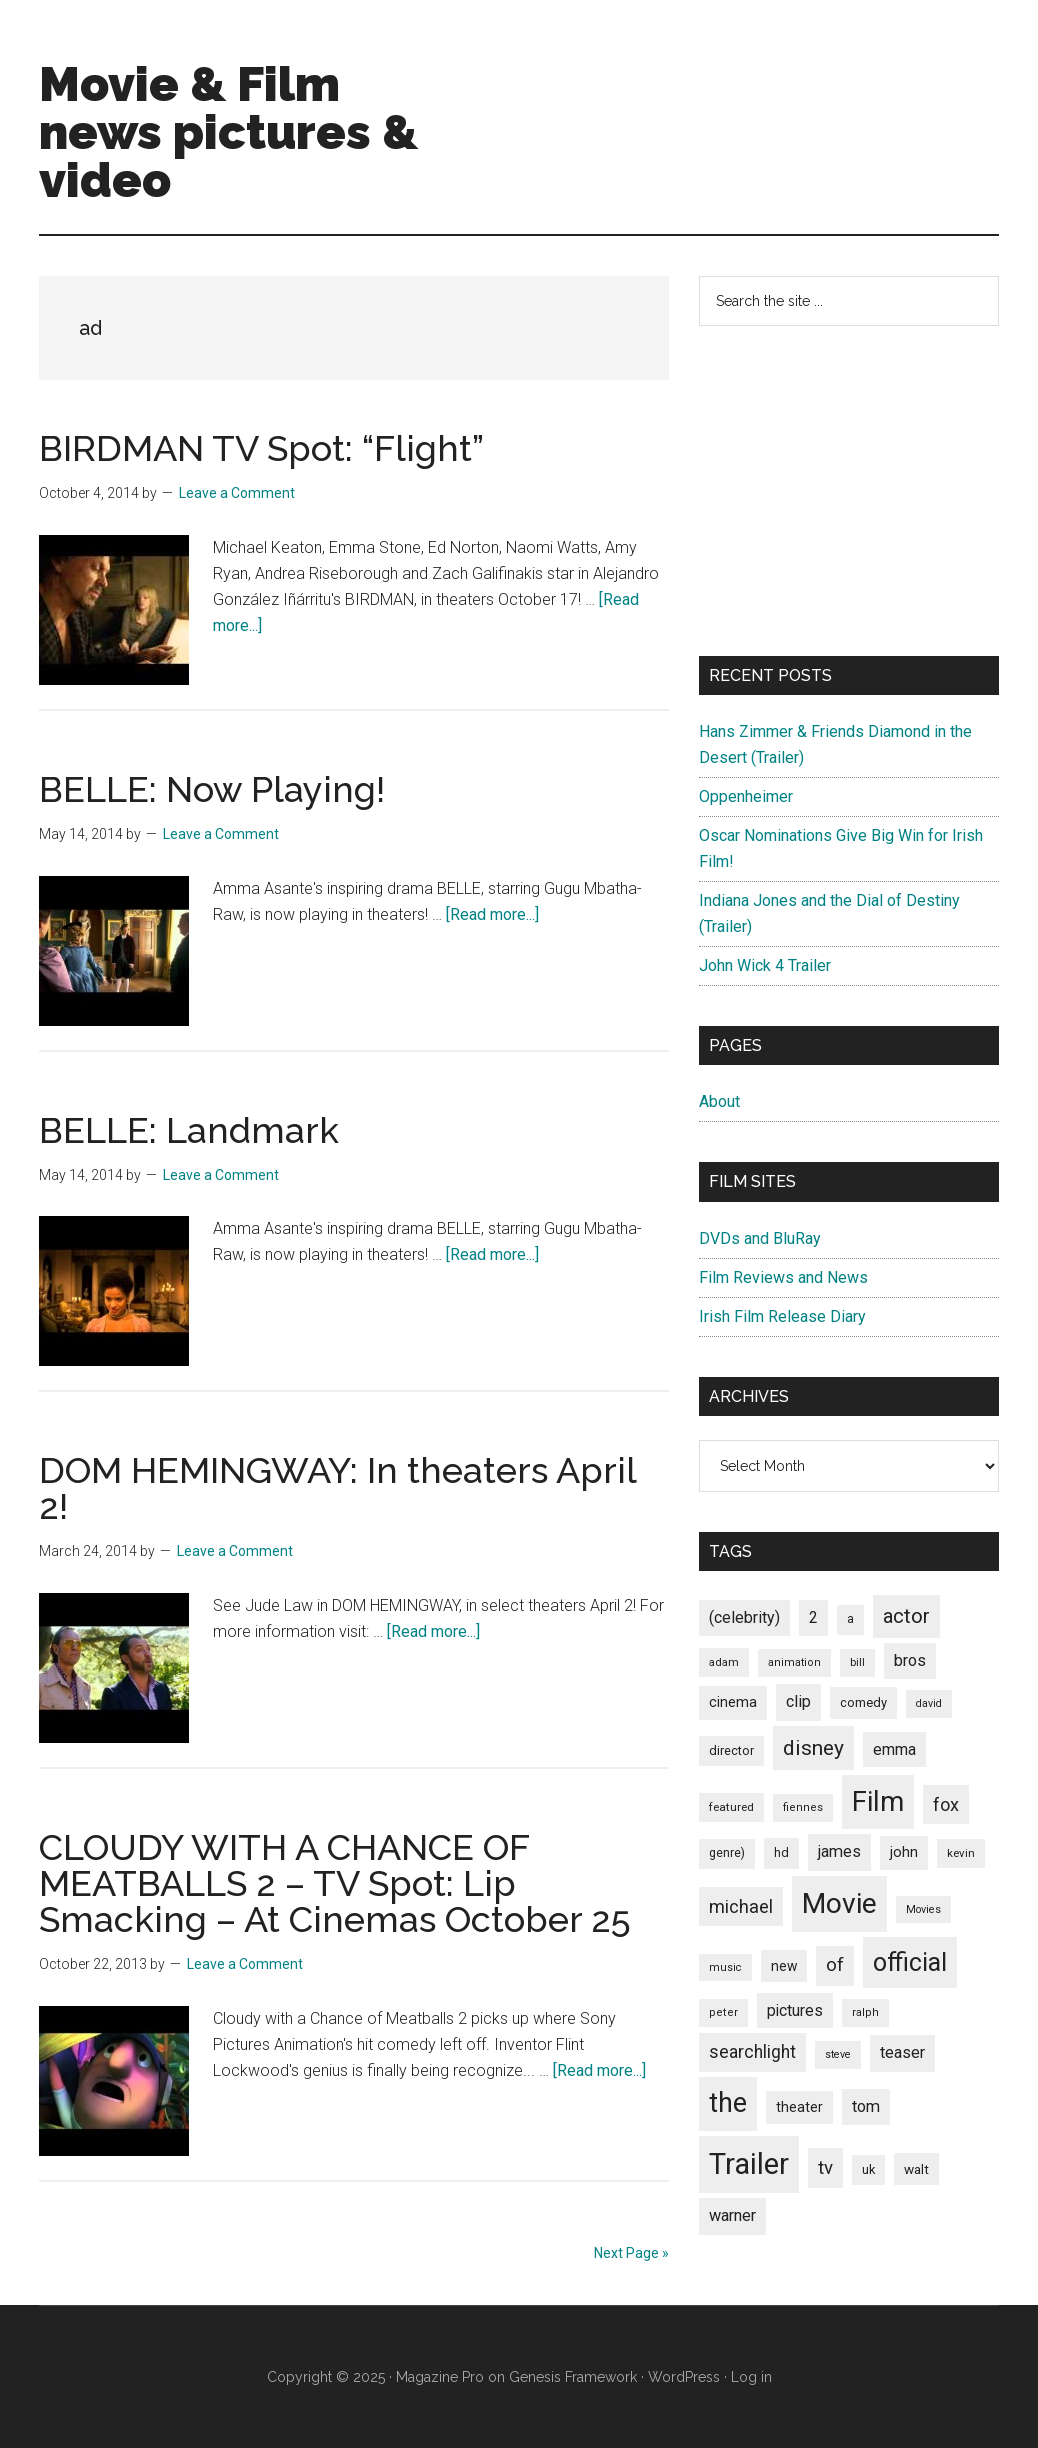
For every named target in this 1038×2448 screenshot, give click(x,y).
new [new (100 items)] (784, 1966)
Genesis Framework (573, 2377)
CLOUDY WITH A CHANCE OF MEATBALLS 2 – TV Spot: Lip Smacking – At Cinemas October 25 (335, 1883)
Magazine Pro (440, 2377)
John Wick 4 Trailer (765, 965)
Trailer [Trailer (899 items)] (749, 2164)
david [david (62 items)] (929, 1703)
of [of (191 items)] (835, 1965)
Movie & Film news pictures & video (228, 132)
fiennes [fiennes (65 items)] (803, 1807)
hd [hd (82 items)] (781, 1852)
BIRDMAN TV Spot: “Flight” (261, 448)
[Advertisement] (849, 491)
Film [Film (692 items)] (878, 1801)
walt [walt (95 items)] (916, 2169)
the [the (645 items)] (728, 2103)
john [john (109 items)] (904, 1852)
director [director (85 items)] (731, 1750)
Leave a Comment (237, 493)
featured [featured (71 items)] (731, 1807)
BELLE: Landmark (189, 1130)
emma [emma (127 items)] (894, 1749)
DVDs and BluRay (760, 1238)
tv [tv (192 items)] (825, 2168)
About (719, 1101)
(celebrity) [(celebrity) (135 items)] (744, 1617)
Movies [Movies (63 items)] (923, 1909)
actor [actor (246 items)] (906, 1616)
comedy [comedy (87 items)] (863, 1702)
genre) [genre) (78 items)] (727, 1853)
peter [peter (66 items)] (723, 2012)
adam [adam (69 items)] (724, 1662)
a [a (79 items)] (850, 1619)
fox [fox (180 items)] (946, 1804)
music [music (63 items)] (725, 1967)
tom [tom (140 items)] (866, 2106)
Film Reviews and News (783, 1277)
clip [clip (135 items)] (798, 1701)
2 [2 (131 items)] (813, 1617)
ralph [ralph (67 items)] (865, 2012)
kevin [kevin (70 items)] (961, 1853)
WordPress (684, 2377)
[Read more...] (492, 914)
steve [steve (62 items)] (838, 2054)
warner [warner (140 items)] (732, 2215)
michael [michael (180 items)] (741, 1906)
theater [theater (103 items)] (799, 2107)
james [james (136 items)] (839, 1851)
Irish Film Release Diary (782, 1316)
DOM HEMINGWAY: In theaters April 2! (337, 1488)
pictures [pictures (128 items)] (795, 2010)
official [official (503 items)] (910, 1962)
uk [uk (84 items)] (868, 2169)
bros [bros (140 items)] (910, 1660)
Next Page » (631, 2253)
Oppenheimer (746, 796)
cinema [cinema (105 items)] (733, 1702)
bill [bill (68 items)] (857, 1662)
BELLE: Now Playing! (212, 789)
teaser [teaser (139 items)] (902, 2052)
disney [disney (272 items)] (813, 1747)
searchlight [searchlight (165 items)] (752, 2052)
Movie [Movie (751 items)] (839, 1903)
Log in (751, 2377)
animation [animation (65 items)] (794, 1662)
